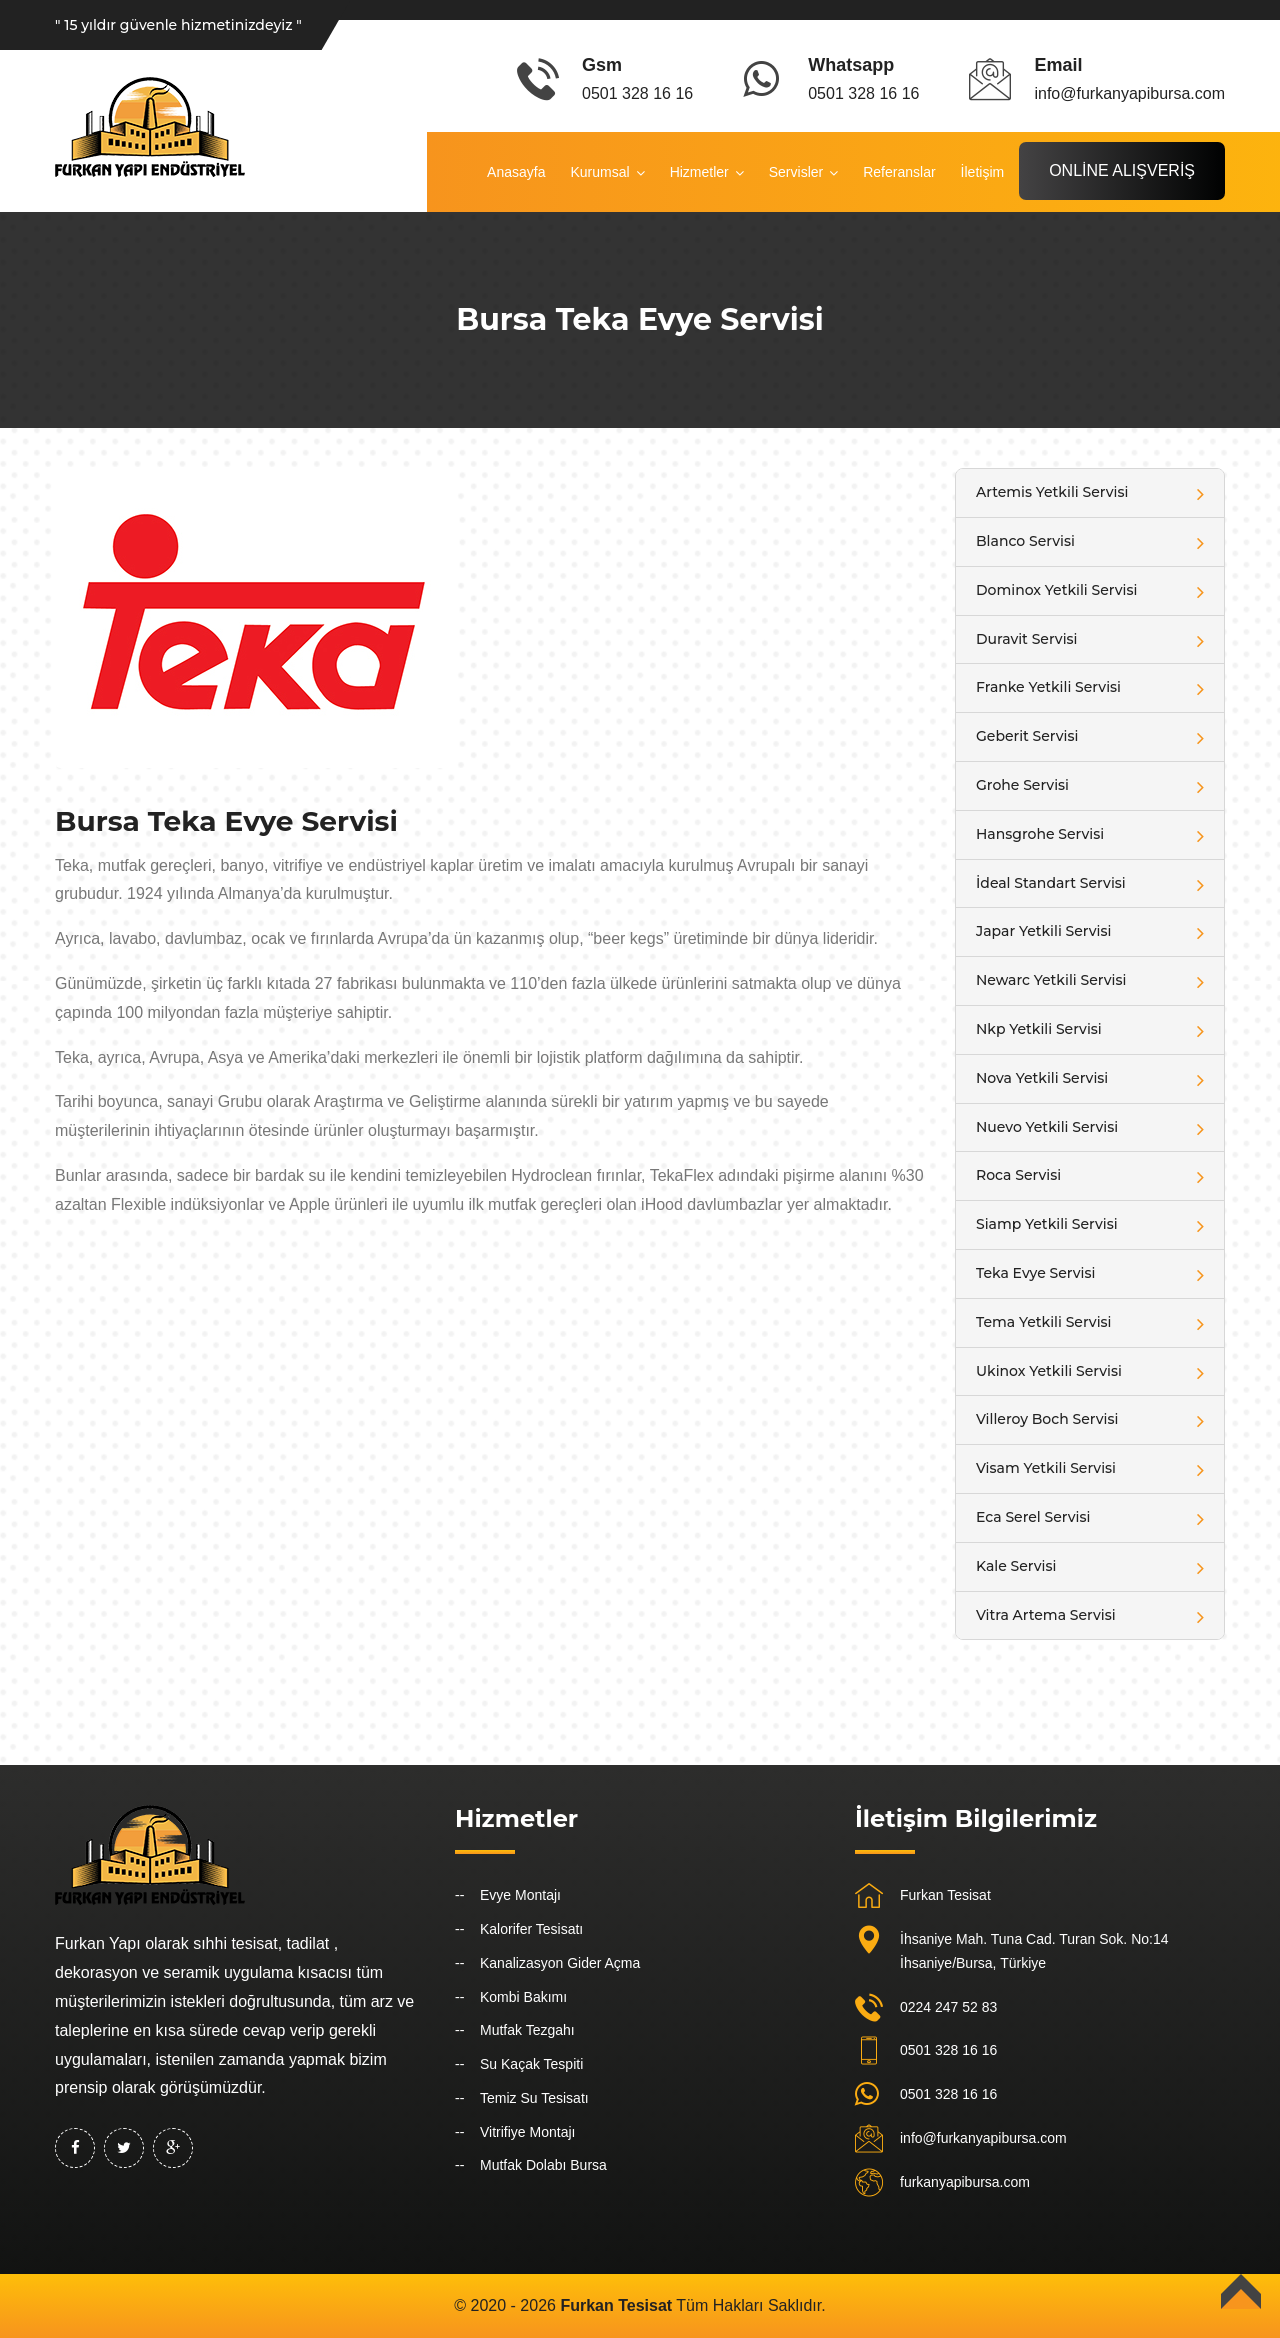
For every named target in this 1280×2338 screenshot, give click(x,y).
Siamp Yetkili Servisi (1047, 1224)
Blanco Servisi (1025, 541)
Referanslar (899, 172)
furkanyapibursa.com (965, 2182)
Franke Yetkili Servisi (1048, 687)
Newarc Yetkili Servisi (1051, 980)
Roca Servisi (1018, 1175)
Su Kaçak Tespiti (531, 2064)
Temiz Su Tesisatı (534, 2098)
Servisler (796, 172)
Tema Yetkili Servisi (1044, 1322)
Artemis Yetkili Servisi (1052, 492)
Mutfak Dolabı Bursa (543, 2165)
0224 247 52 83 (948, 2007)
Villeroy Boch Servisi (1047, 1419)
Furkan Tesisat (945, 1895)
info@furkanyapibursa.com (983, 2138)
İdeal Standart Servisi (1051, 883)
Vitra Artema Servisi (1046, 1615)
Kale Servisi (1016, 1566)
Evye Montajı (520, 1895)
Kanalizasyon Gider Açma (560, 1963)
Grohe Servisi (1022, 785)
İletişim (983, 172)
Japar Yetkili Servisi (1043, 931)
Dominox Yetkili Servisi (1056, 590)
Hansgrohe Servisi (1040, 834)
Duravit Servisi (1027, 639)
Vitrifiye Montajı (527, 2132)
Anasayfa (516, 172)
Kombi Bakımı (523, 1997)
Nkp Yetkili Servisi (1039, 1029)
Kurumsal (599, 172)
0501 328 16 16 (948, 2050)
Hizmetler (699, 172)
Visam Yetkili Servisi (1046, 1468)
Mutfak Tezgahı (527, 2030)
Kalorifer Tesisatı (531, 1929)
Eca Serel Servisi (1033, 1517)
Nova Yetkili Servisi (1042, 1078)
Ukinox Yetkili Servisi (1049, 1371)
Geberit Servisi (1027, 736)
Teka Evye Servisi (1035, 1273)
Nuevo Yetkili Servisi (1047, 1127)
